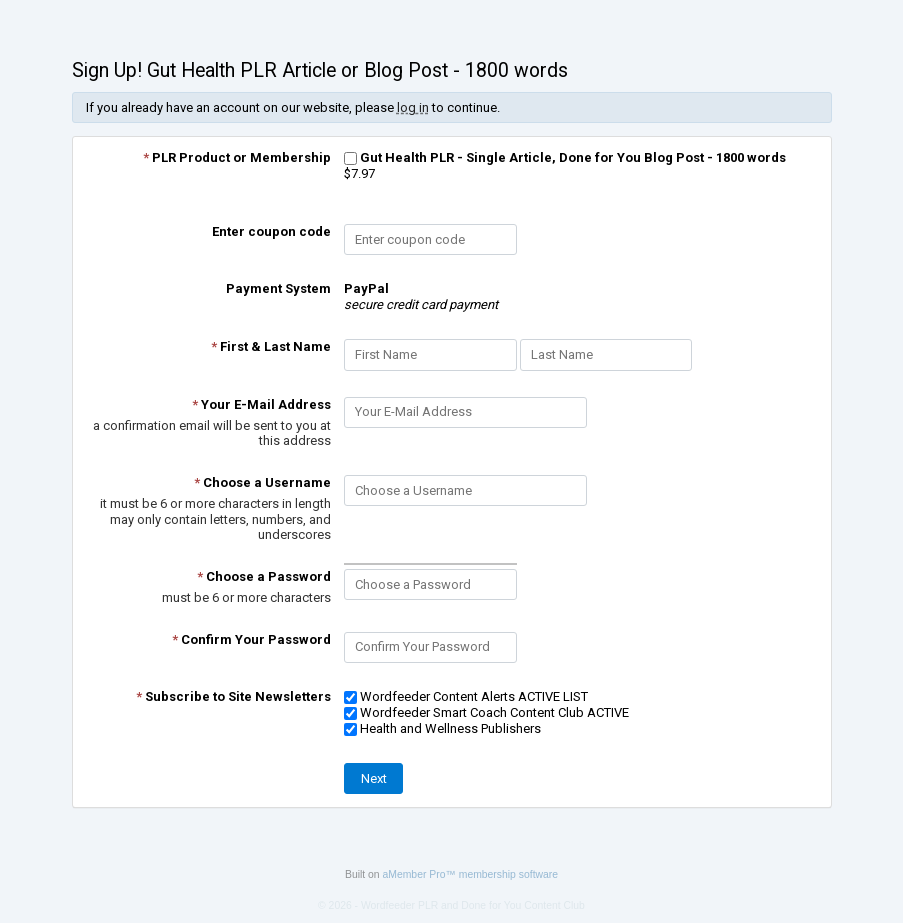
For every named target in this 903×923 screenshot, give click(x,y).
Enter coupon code (271, 231)
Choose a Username (262, 482)
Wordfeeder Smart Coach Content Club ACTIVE (486, 712)
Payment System (278, 288)
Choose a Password (264, 576)
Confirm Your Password (251, 639)
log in (413, 107)
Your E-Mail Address (261, 404)
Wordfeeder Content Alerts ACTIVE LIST (466, 696)
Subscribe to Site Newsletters (233, 696)
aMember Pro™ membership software (471, 874)
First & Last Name (271, 346)
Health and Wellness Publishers (442, 728)
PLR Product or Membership (237, 157)
